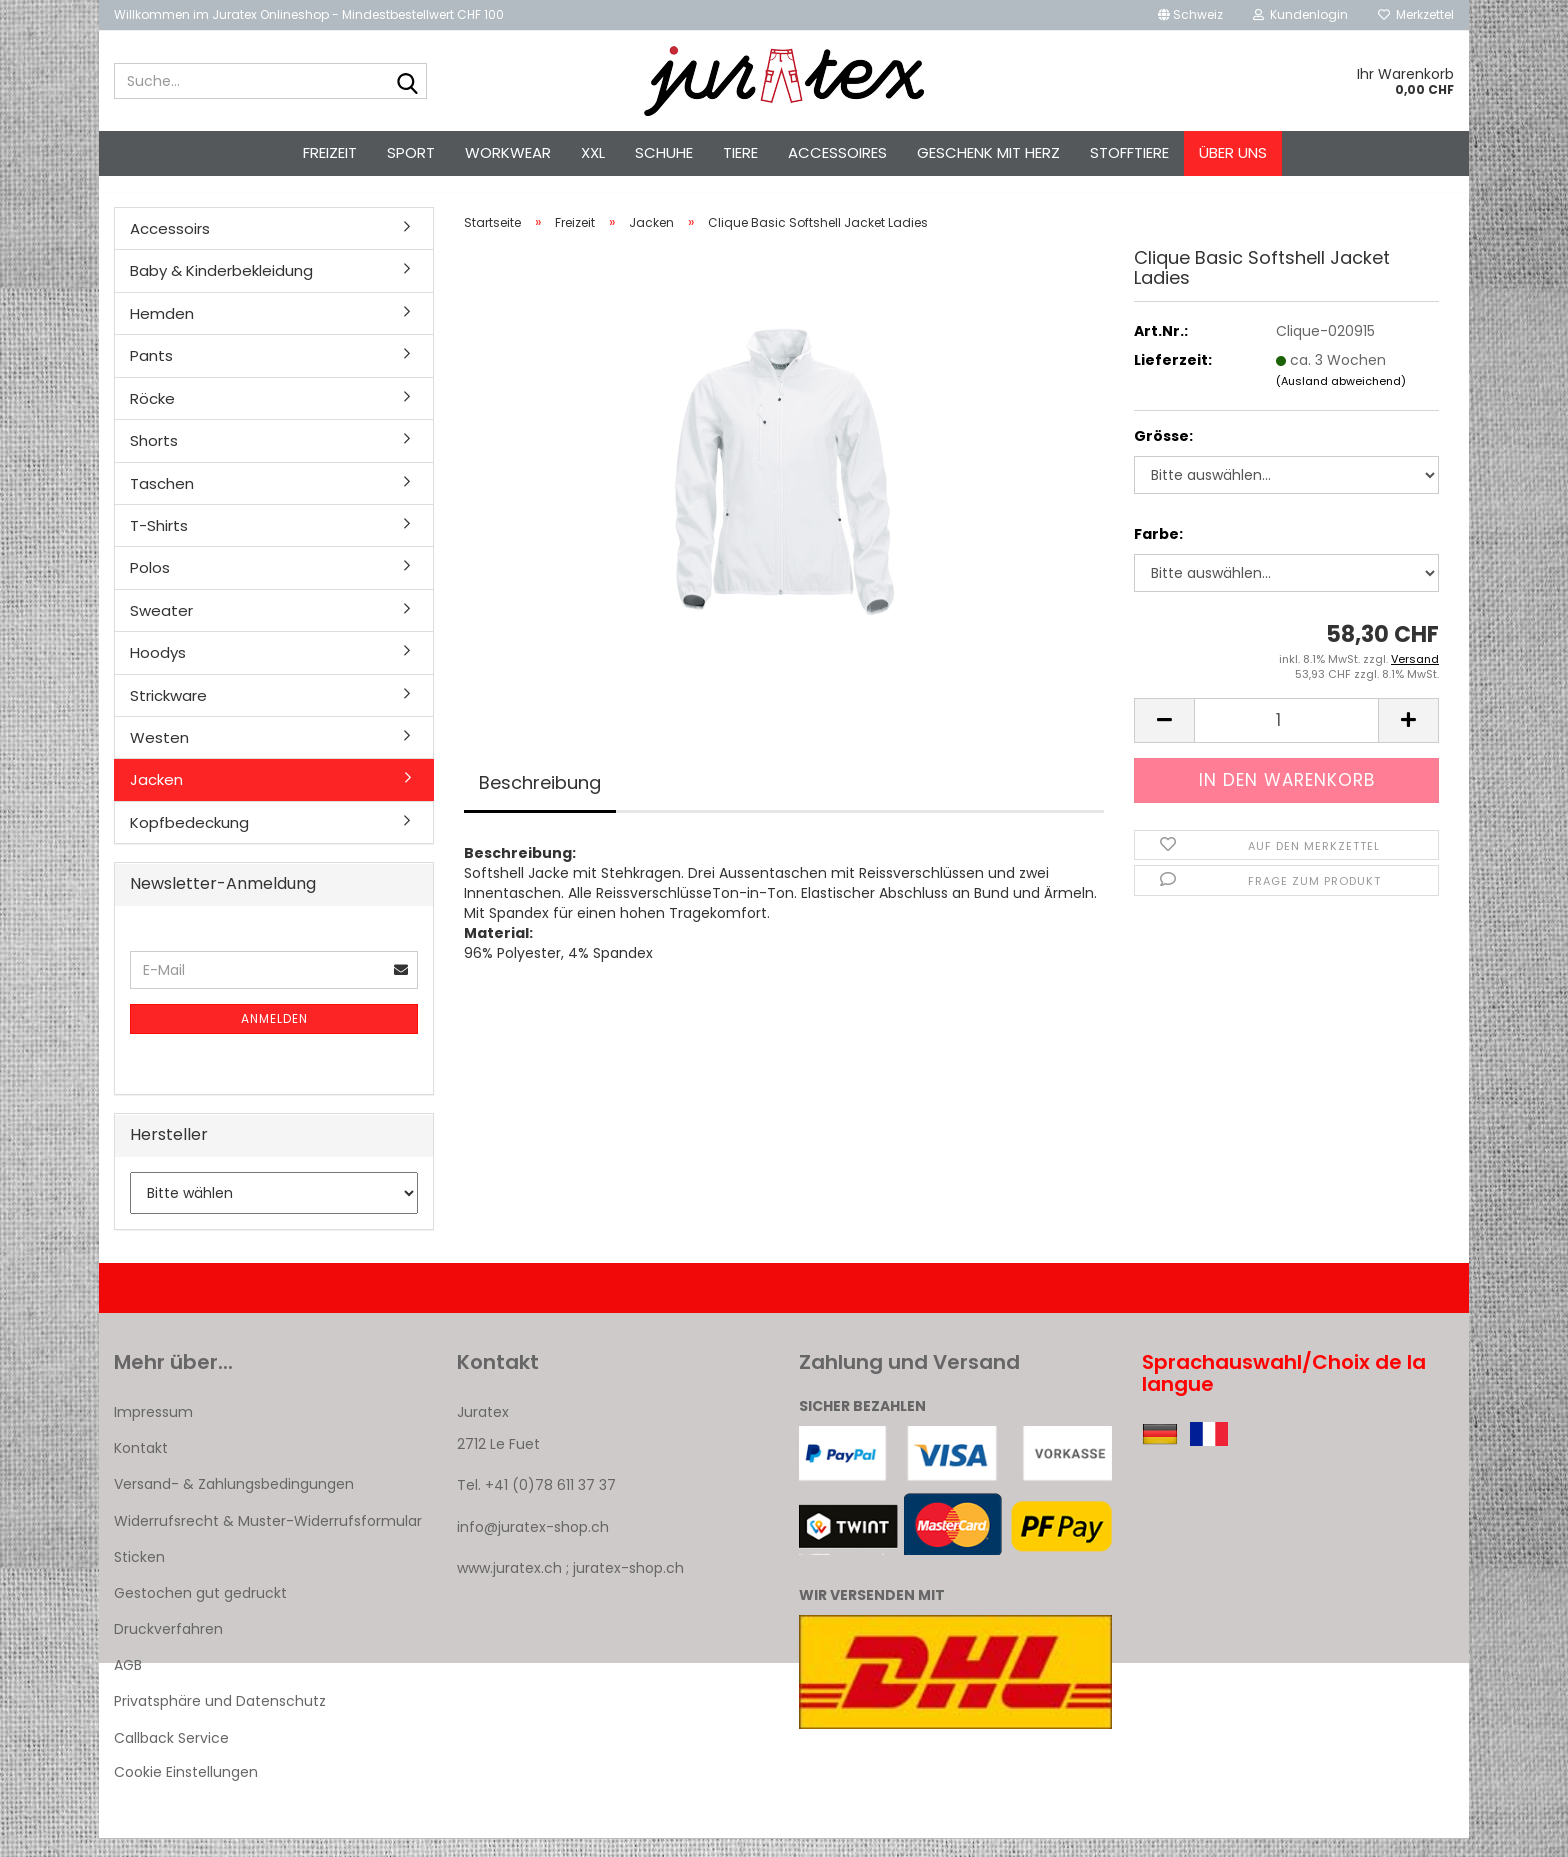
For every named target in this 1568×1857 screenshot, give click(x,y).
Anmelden (274, 1036)
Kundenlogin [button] (1300, 14)
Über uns (1233, 152)
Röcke (152, 416)
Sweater (161, 628)
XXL (593, 152)
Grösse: (1163, 454)
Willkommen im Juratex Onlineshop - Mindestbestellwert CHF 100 (309, 14)
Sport (411, 152)
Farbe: (1158, 552)
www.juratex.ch (509, 1586)
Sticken (139, 1575)
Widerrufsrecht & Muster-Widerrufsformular (268, 1539)
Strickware (168, 713)
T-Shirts (159, 543)
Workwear (508, 152)
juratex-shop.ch (628, 1586)
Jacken (156, 797)
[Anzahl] (1286, 738)
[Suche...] (408, 82)
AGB (128, 1683)
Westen (159, 755)
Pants (151, 373)
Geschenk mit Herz (988, 152)
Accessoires (837, 152)
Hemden (162, 331)
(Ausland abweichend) (1341, 399)
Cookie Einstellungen (186, 1790)
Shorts (154, 458)
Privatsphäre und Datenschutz (220, 1720)
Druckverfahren (168, 1647)
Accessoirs (170, 246)
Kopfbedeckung (189, 840)
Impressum (153, 1430)
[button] (1190, 15)
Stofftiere (1129, 152)
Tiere (740, 152)
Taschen (162, 501)
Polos (150, 585)
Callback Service (171, 1756)
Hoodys (158, 670)
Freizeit (330, 152)
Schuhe (664, 152)
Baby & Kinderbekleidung (221, 288)
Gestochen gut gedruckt (200, 1611)
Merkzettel (1416, 14)
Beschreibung (540, 800)
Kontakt (141, 1466)
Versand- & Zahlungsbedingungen (234, 1502)
